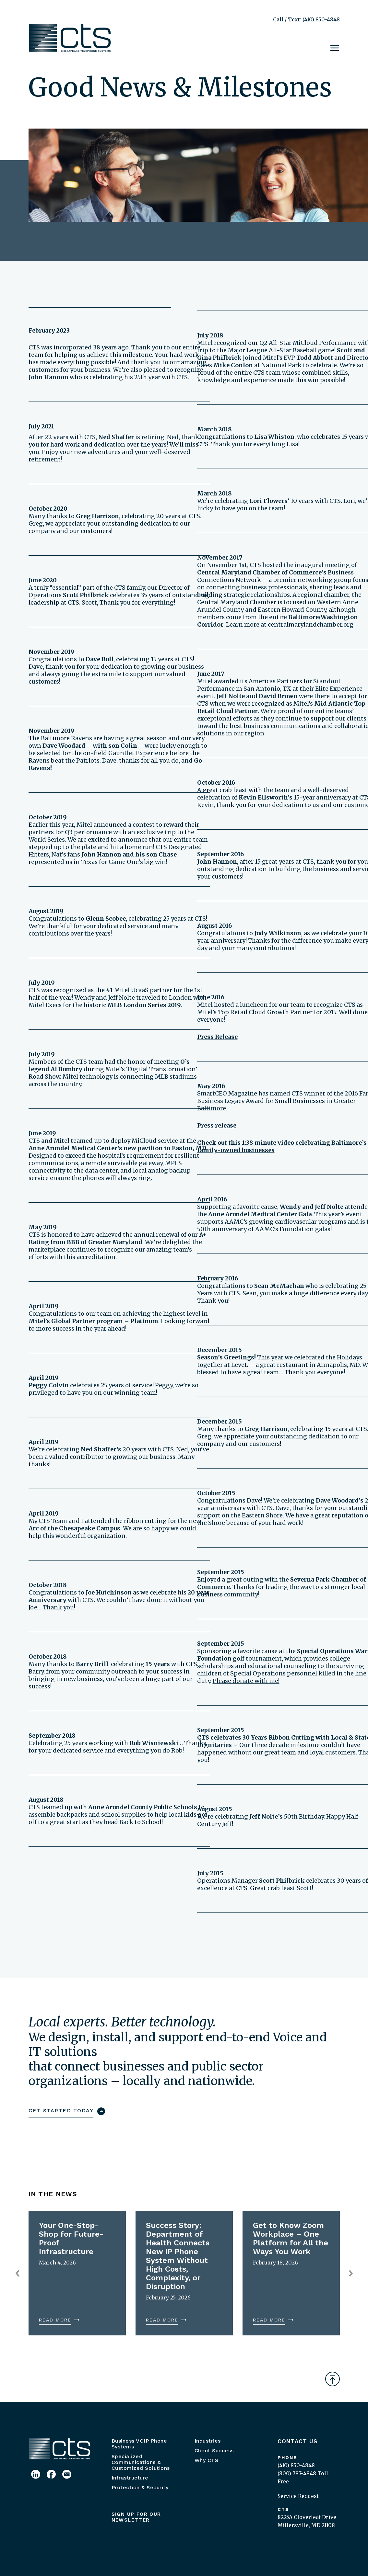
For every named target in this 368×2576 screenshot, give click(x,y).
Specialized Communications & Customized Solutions (141, 2462)
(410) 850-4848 (296, 2465)
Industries (208, 2441)
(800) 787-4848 (297, 2473)
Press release (216, 1125)
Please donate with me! (246, 1681)
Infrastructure (130, 2478)
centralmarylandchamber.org (310, 624)
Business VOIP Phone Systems (139, 2444)
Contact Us (298, 2441)
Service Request (298, 2496)
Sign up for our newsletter (136, 2517)
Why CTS (207, 2460)
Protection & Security (140, 2487)
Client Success (214, 2450)
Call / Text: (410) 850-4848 (306, 19)
